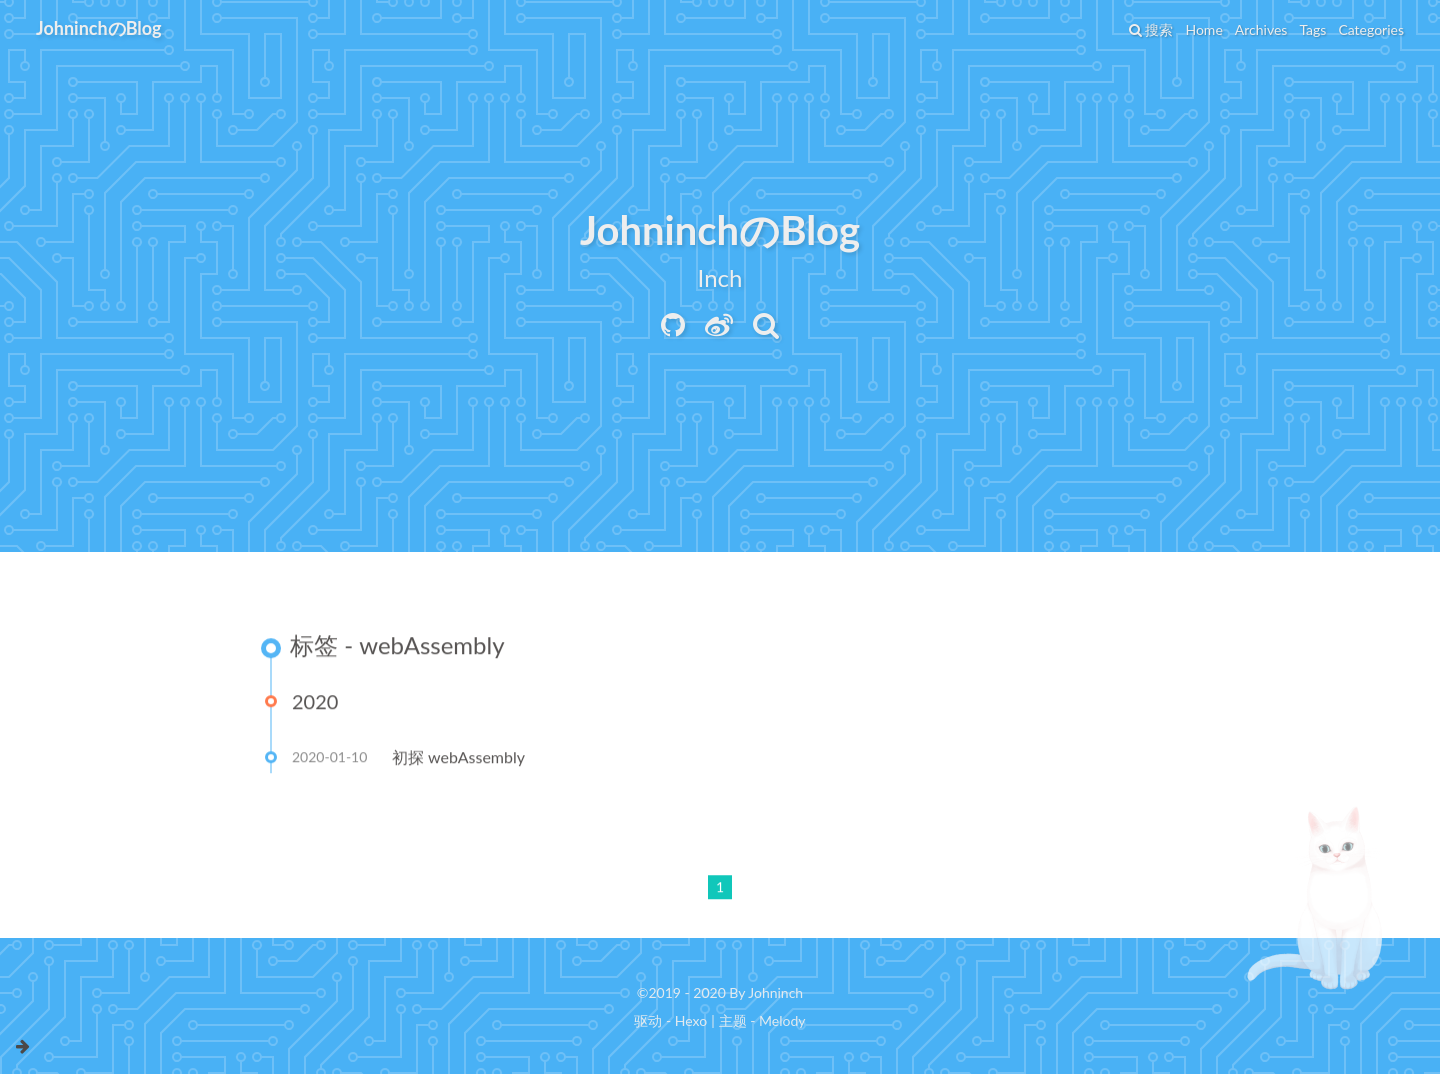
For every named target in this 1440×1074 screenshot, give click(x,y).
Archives (1261, 29)
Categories (1371, 29)
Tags (1312, 29)
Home (1203, 29)
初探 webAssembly (458, 758)
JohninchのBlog (99, 28)
